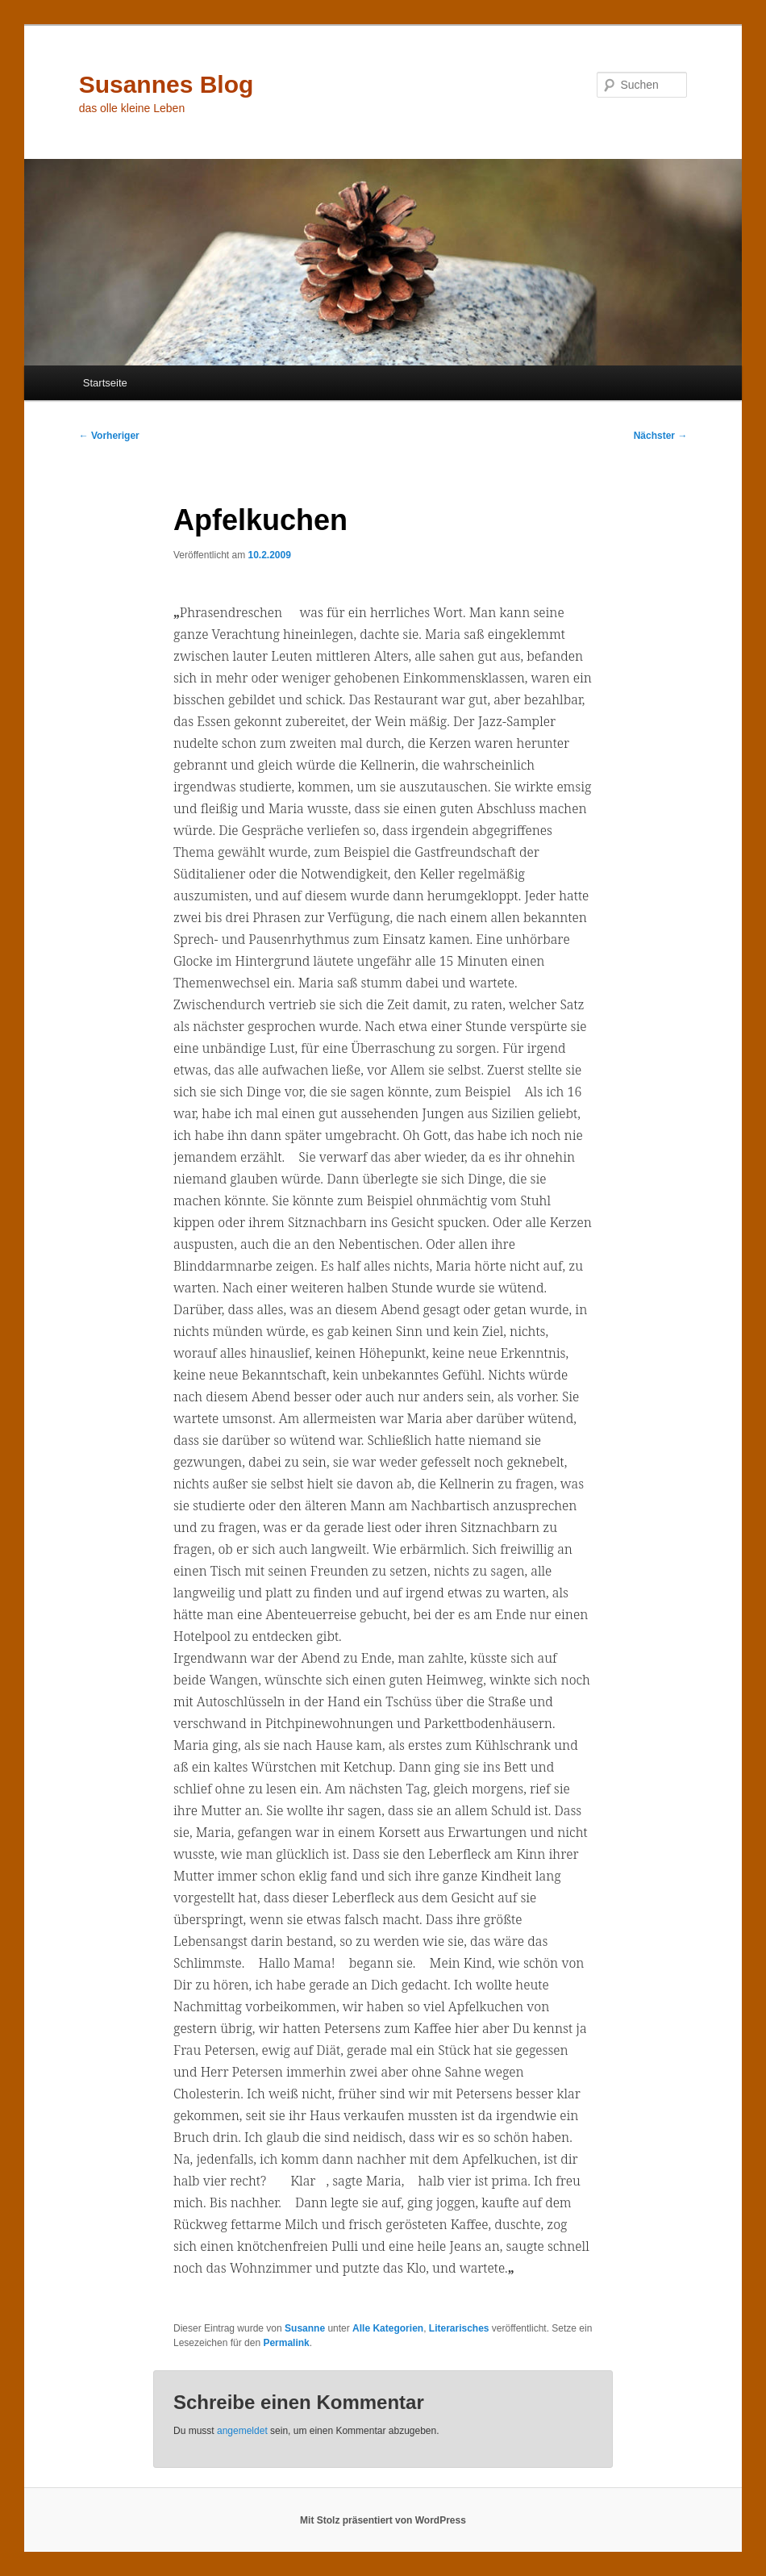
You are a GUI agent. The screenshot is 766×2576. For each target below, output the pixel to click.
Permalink (286, 2342)
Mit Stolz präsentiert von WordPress (383, 2520)
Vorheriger (109, 435)
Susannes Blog (166, 84)
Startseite (105, 383)
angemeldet (242, 2430)
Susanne (305, 2328)
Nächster (661, 435)
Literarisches (459, 2328)
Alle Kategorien (387, 2328)
